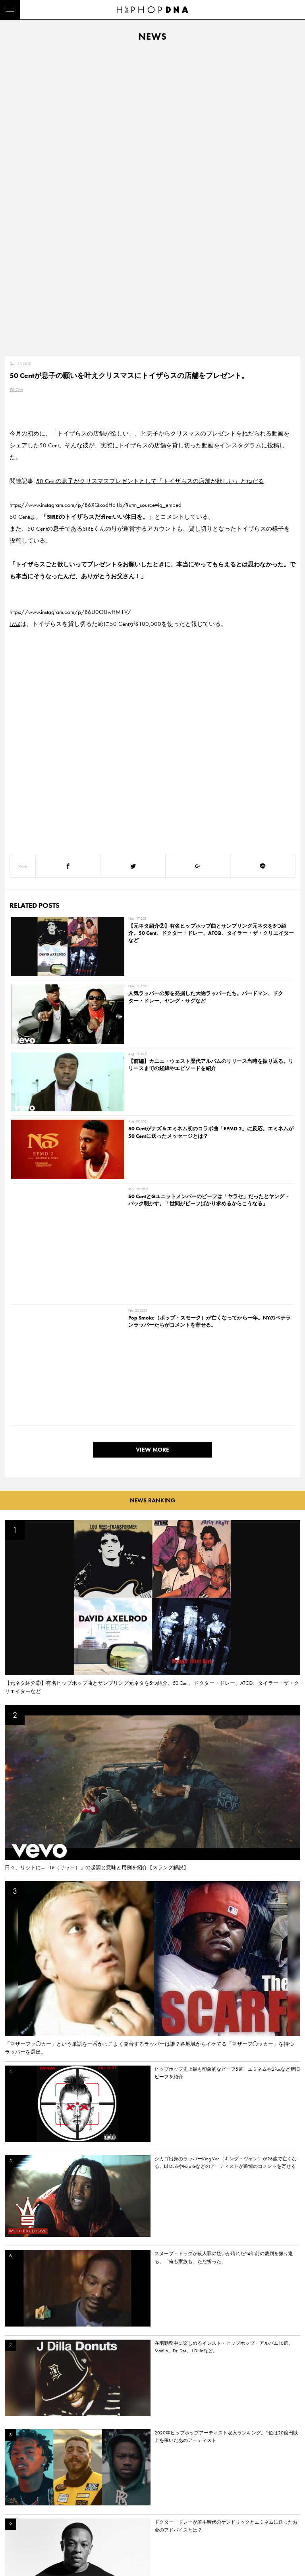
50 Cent (16, 89)
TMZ (15, 323)
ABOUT (15, 2547)
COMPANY (55, 2520)
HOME (14, 2492)
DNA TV (15, 2506)
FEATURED (18, 2534)
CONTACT (53, 2492)
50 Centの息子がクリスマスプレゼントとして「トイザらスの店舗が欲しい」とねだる (150, 180)
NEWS (14, 2520)
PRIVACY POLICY (61, 2506)
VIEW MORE (152, 971)
